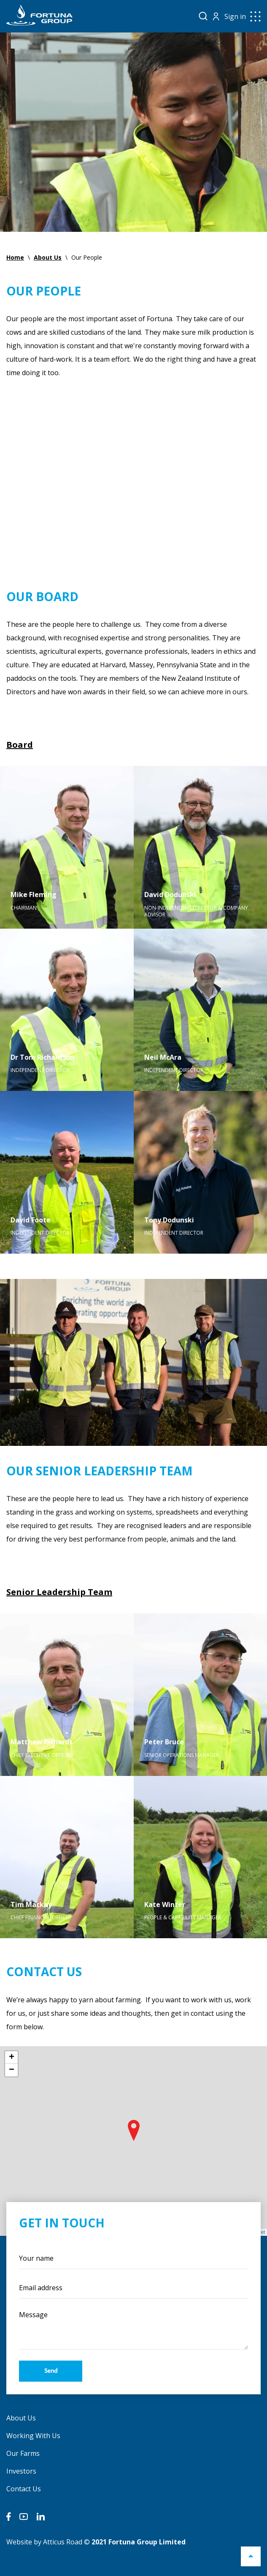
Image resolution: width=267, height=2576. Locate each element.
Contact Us (23, 2488)
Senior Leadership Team (59, 1592)
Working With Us (33, 2435)
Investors (21, 2471)
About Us (21, 2418)
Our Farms (23, 2453)
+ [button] (11, 2057)
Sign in (235, 16)
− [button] (11, 2070)
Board (19, 744)
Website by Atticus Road (44, 2541)
